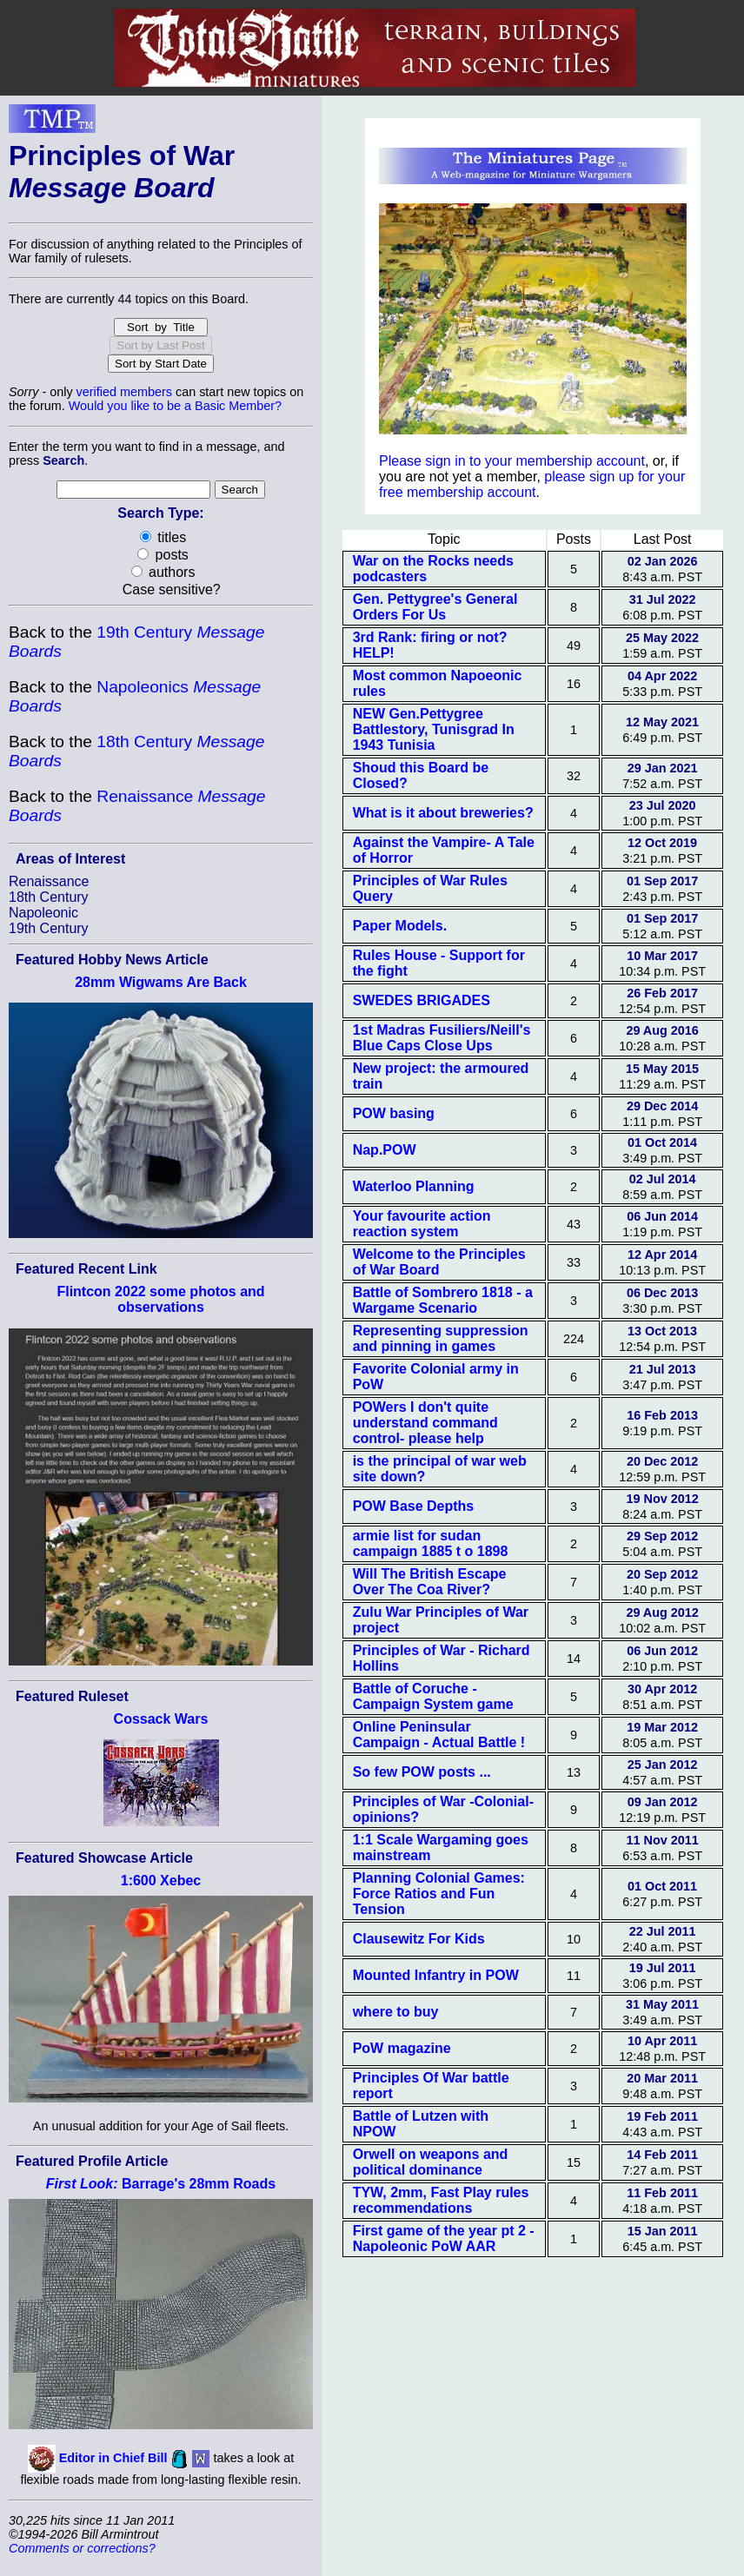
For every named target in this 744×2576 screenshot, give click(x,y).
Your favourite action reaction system (422, 1224)
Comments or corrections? (82, 2548)
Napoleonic (43, 912)
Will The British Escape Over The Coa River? (430, 1581)
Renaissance (49, 881)
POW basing (394, 1113)
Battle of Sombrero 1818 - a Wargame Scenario (443, 1300)
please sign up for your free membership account (532, 484)
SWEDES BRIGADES (421, 1000)
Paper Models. (400, 925)
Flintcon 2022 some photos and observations (160, 1299)
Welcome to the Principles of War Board (439, 1262)
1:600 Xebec (161, 1880)
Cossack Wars (161, 1719)
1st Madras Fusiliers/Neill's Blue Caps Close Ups (442, 1038)
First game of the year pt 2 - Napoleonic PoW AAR (444, 2238)
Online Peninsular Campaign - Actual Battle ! (439, 1734)
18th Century (49, 897)
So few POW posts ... (422, 1772)
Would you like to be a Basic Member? (175, 406)
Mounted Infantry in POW (436, 1975)
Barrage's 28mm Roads (161, 2183)
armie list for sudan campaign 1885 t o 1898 (430, 1543)
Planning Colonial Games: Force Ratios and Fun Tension (439, 1894)
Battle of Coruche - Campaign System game (433, 1696)
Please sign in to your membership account (512, 461)
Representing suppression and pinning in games (440, 1338)
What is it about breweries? (443, 812)
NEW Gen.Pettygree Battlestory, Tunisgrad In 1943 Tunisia (434, 729)
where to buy (396, 2011)
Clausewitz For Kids (419, 1938)
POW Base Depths (414, 1506)
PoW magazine (402, 2048)
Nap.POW (384, 1149)
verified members (124, 392)
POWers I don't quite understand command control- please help (425, 1423)
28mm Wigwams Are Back (161, 982)
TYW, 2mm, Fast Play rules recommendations (441, 2200)
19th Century (49, 928)
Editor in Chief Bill (113, 2458)
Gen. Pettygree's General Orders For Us (435, 607)
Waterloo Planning (414, 1186)
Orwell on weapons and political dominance (430, 2162)
